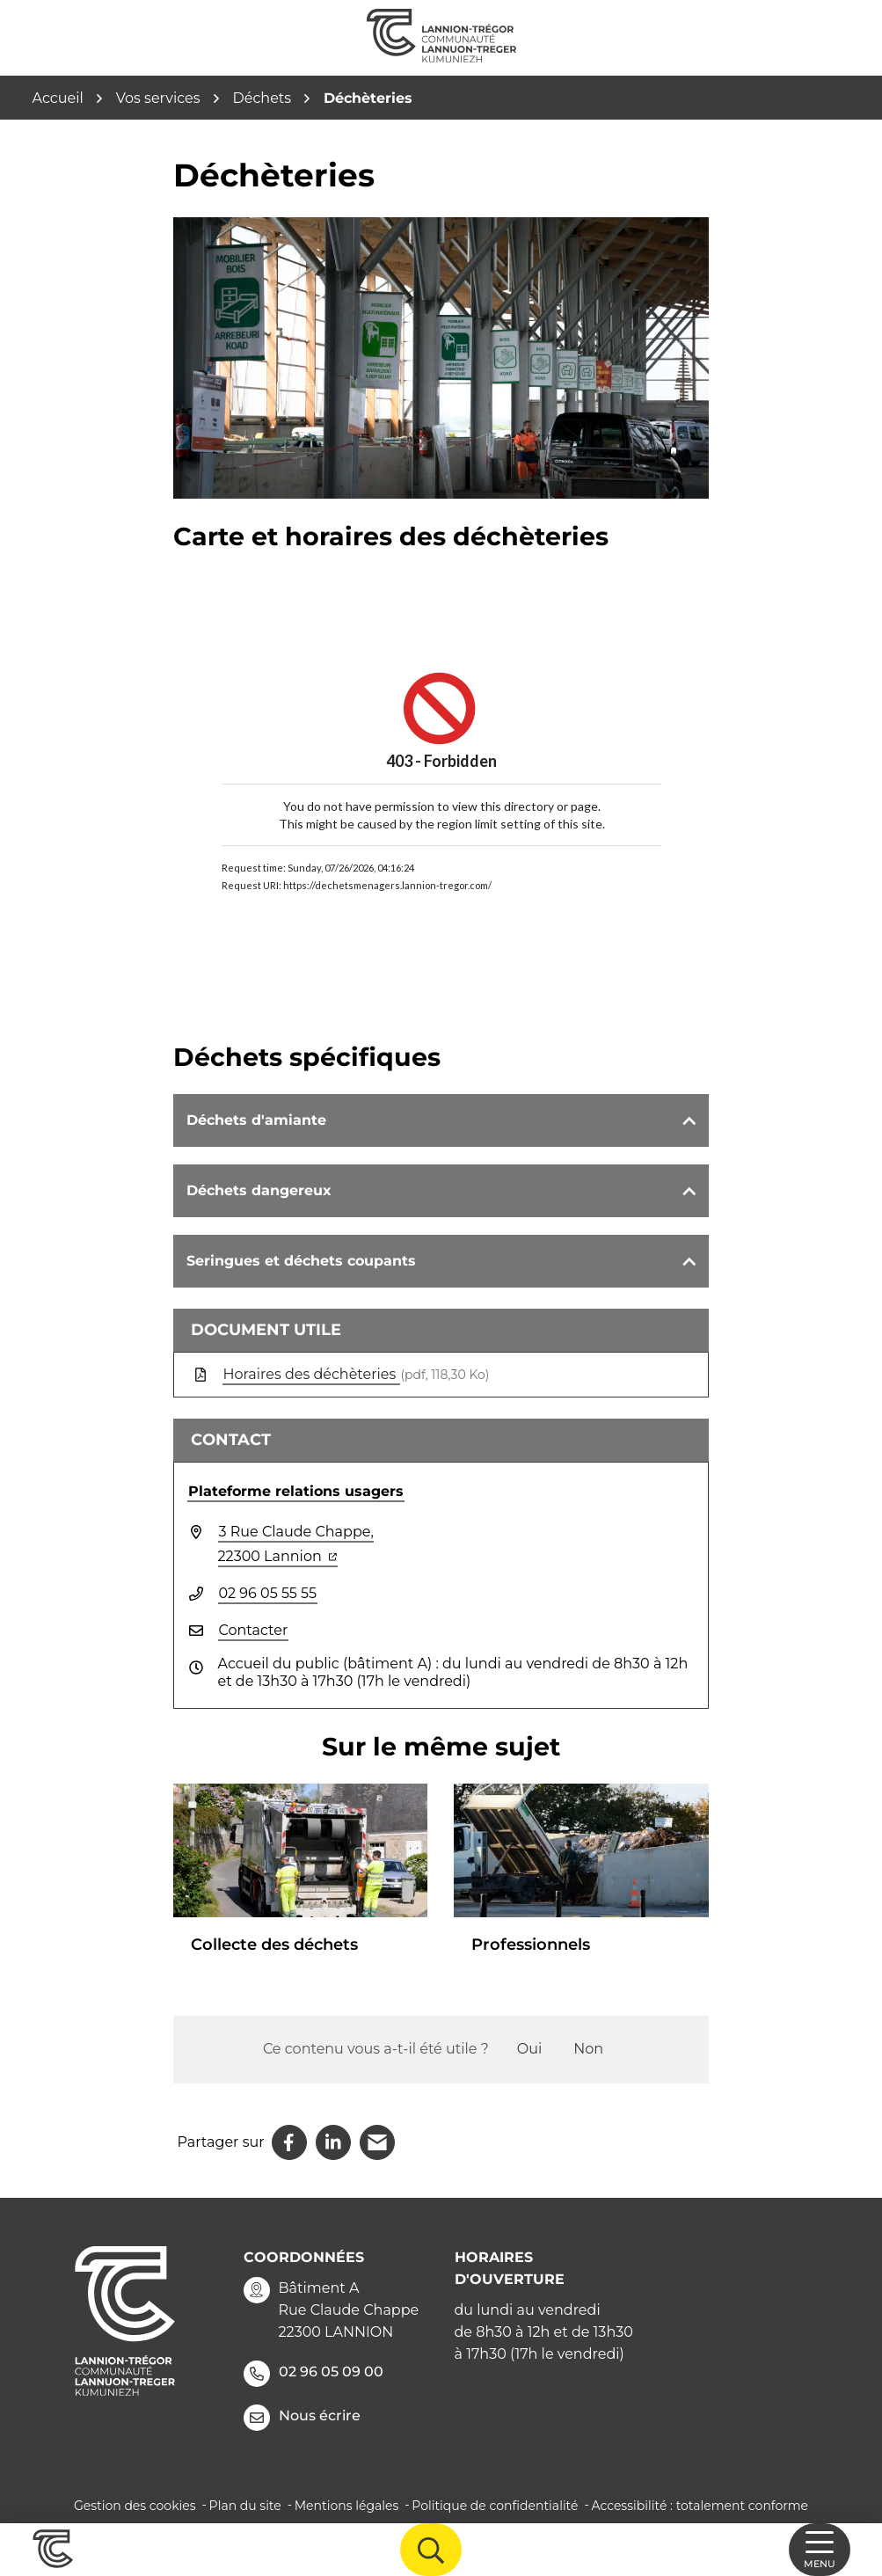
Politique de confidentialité (495, 2506)
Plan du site (245, 2506)
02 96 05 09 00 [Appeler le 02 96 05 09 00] (313, 2374)
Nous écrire (302, 2418)
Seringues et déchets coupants (301, 1260)
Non (588, 2048)
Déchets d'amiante (256, 1120)
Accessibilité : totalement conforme (699, 2506)
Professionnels (530, 1944)
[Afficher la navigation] (819, 2549)
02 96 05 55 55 (268, 1593)
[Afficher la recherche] (431, 2549)
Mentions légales (347, 2506)
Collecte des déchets (274, 1944)
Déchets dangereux (259, 1190)
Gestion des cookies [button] (135, 2506)
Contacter (253, 1630)
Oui (529, 2048)
